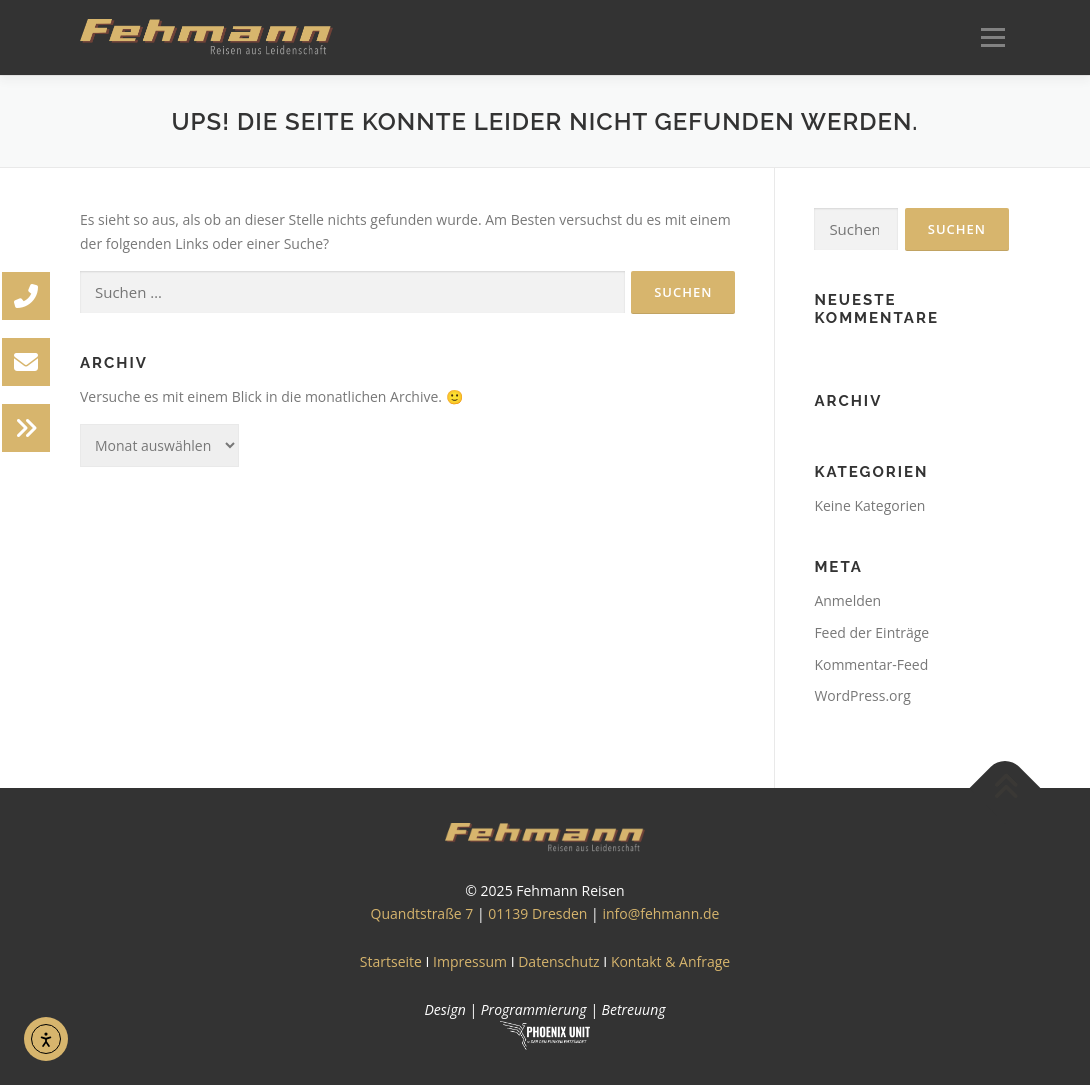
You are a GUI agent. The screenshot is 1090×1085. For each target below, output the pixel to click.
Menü (992, 37)
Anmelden (847, 600)
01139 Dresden (537, 913)
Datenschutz (558, 961)
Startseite (391, 961)
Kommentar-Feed (871, 664)
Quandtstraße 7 (422, 913)
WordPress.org (862, 695)
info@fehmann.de (660, 913)
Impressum (470, 961)
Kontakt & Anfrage (670, 961)
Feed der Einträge (871, 632)
